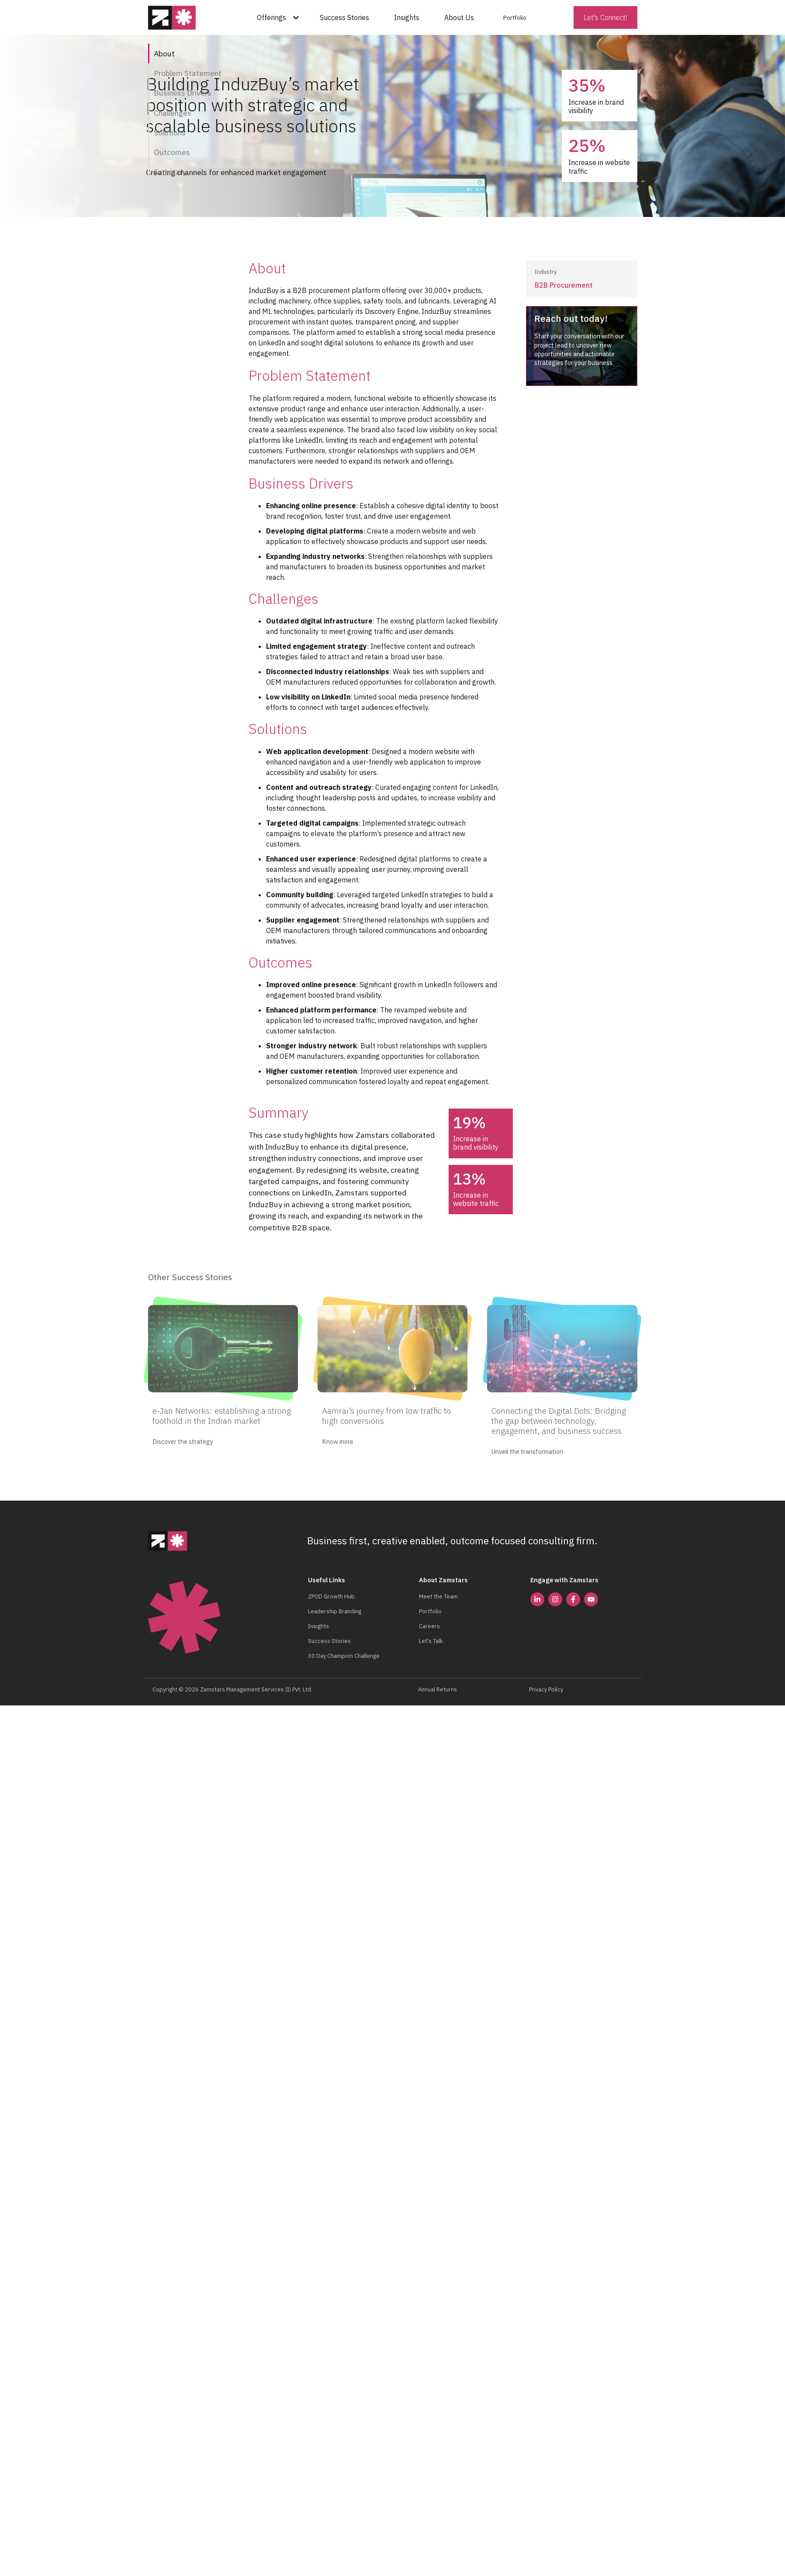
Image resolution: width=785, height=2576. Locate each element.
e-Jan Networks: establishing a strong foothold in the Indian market (221, 1413)
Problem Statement (187, 73)
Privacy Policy (546, 1687)
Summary (170, 172)
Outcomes (172, 152)
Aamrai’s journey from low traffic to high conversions (386, 1413)
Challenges (172, 113)
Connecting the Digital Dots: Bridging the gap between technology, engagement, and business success (558, 1418)
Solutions (170, 132)
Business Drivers (182, 93)
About (164, 53)
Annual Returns (437, 1687)
